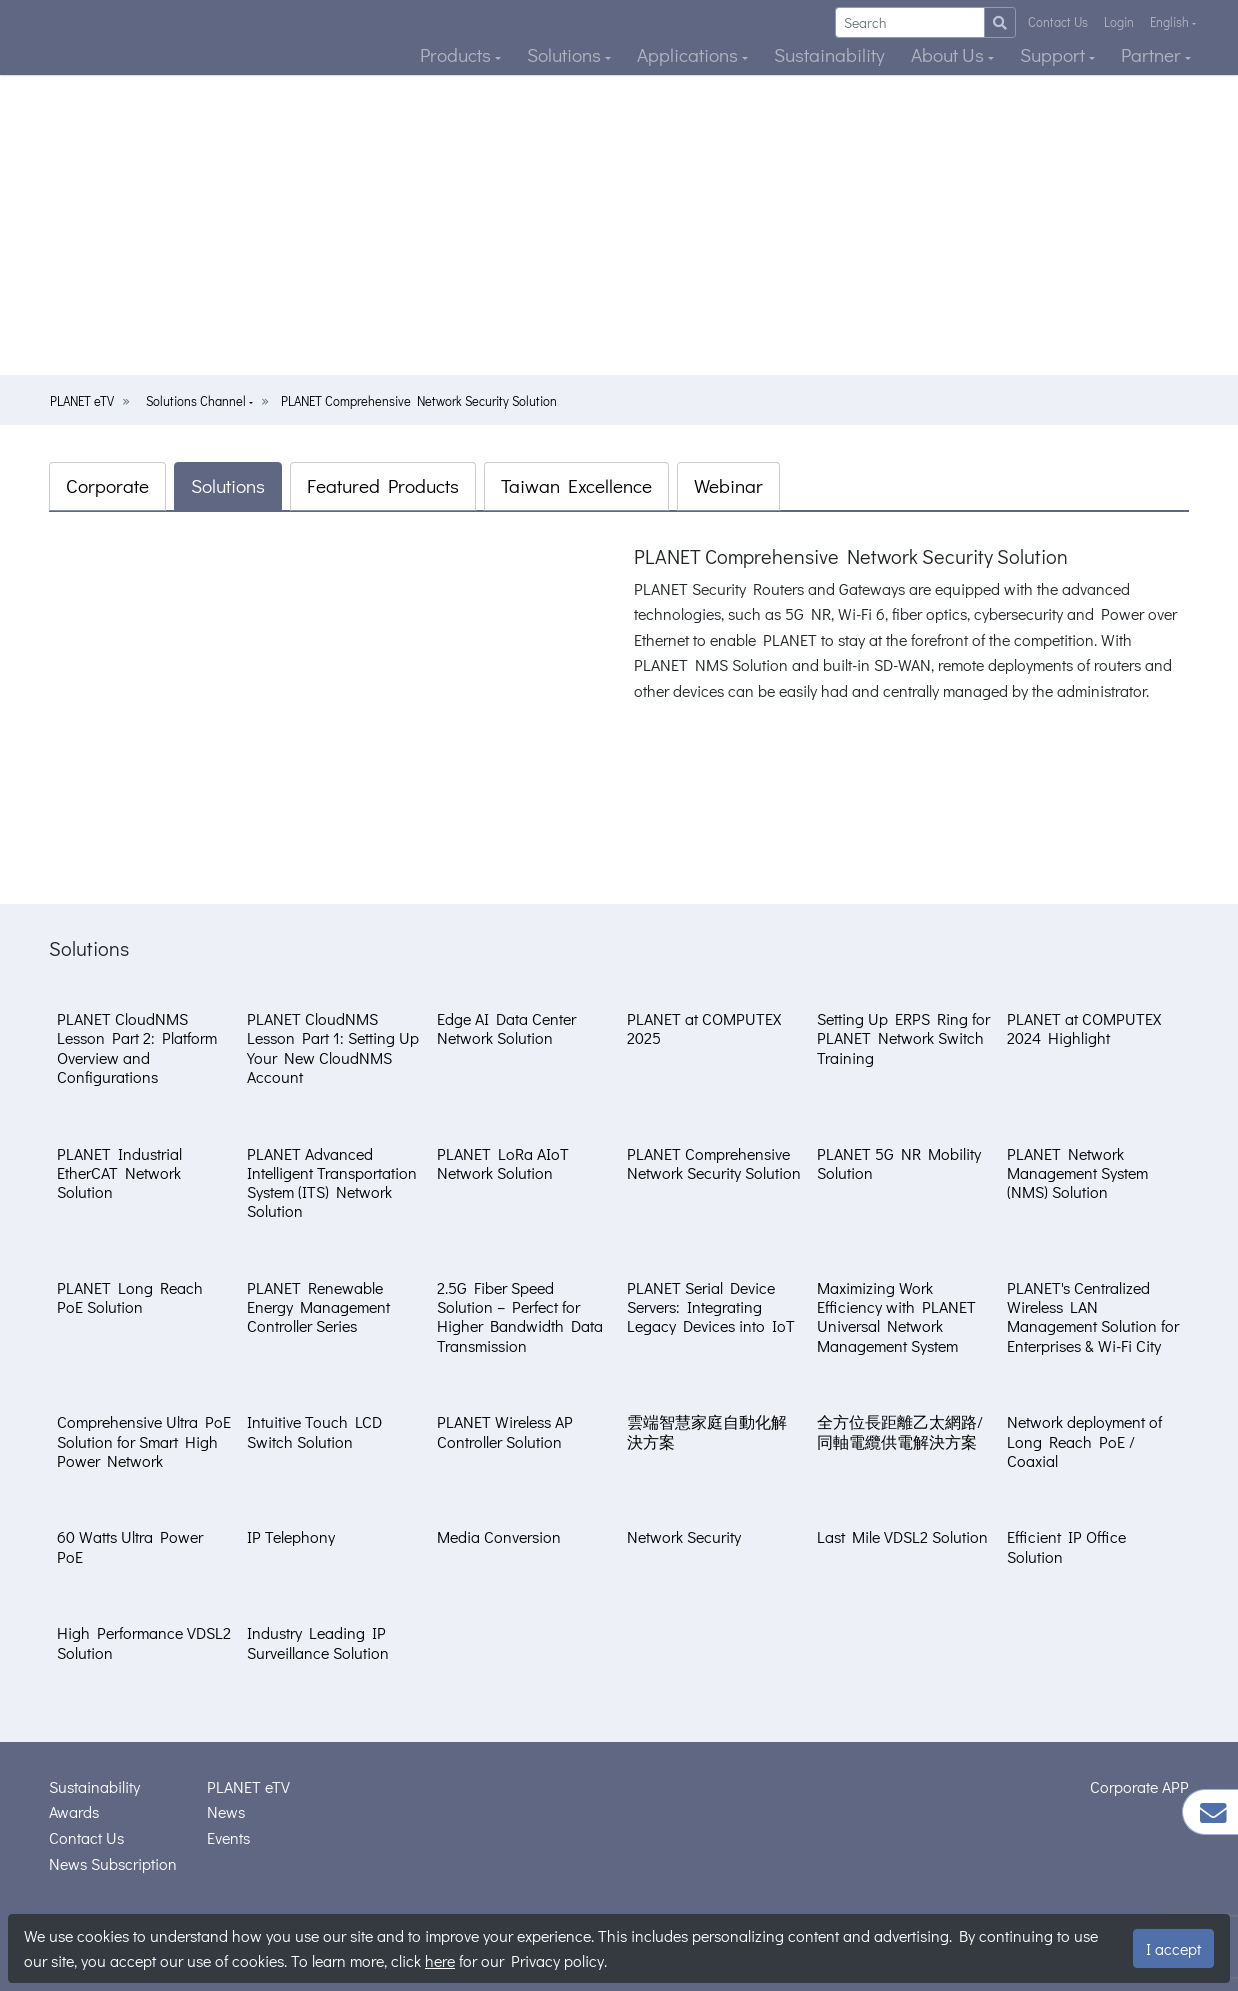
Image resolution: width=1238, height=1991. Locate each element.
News (226, 1811)
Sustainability (829, 54)
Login (1119, 22)
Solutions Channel (197, 401)
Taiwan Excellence (576, 485)
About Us (949, 54)
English (1171, 22)
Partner (1153, 54)
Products (457, 54)
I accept (1173, 1948)
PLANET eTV (82, 401)
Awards (74, 1811)
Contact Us (1058, 22)
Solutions (566, 54)
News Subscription (113, 1863)
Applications (689, 54)
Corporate (107, 485)
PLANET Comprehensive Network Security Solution (419, 401)
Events (228, 1837)
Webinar (728, 485)
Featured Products (383, 485)
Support (1054, 54)
